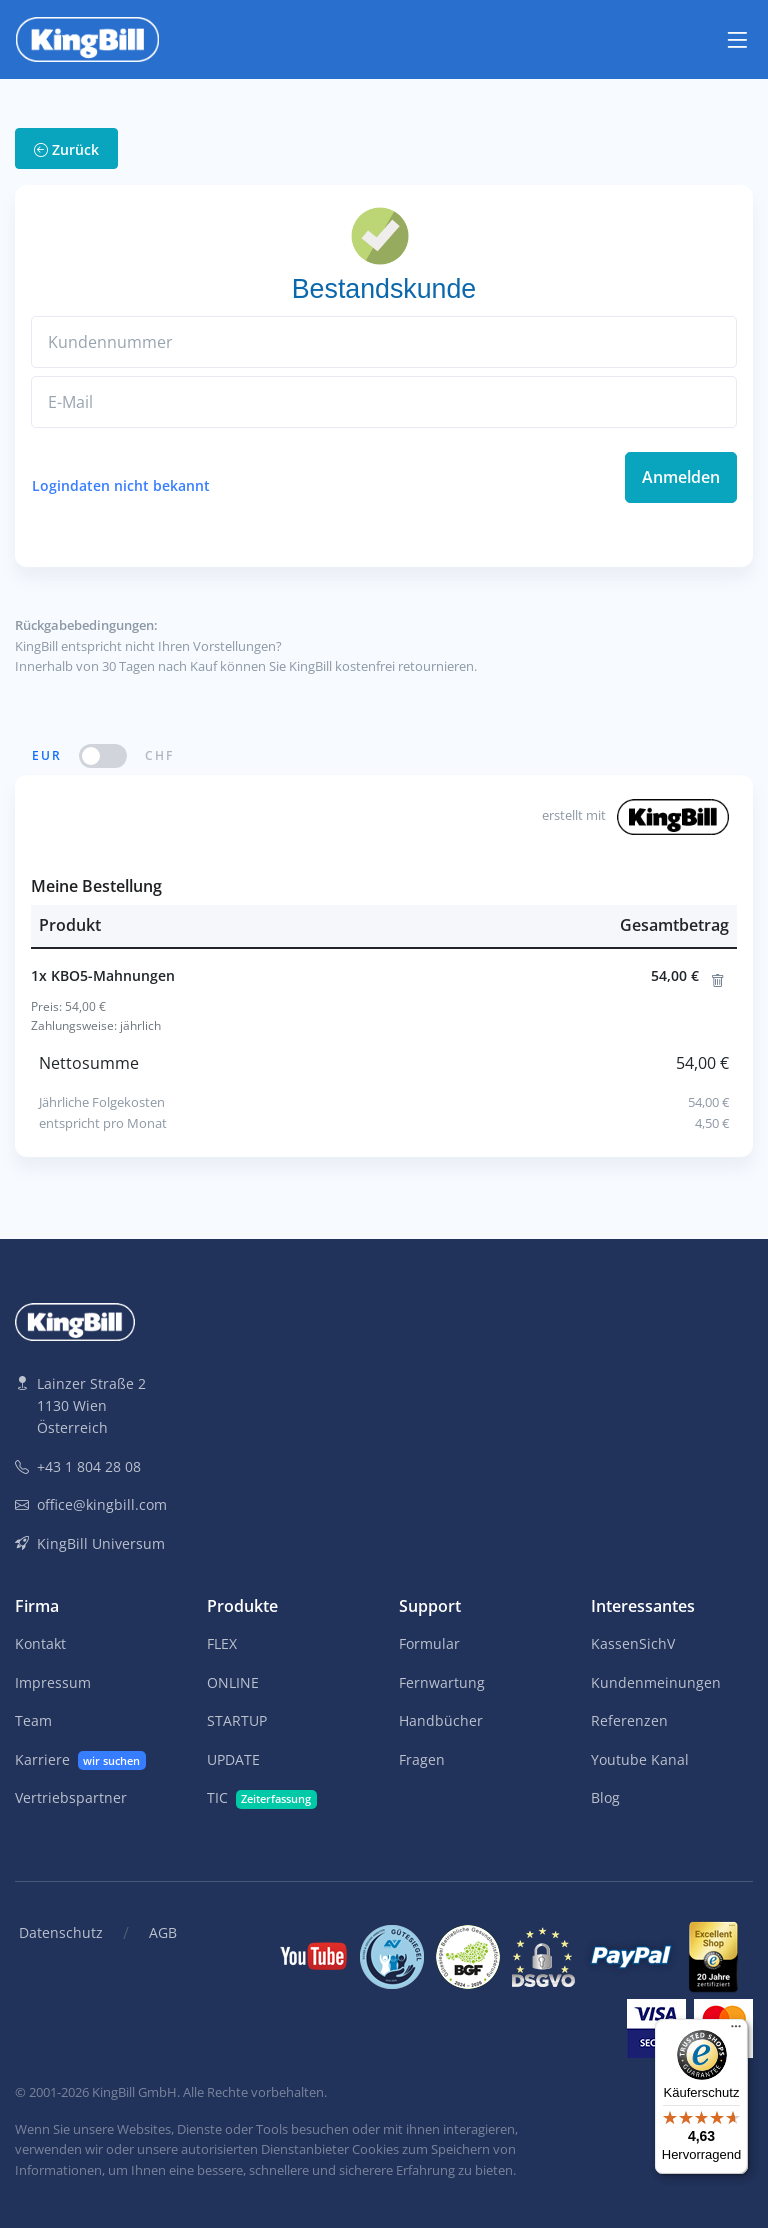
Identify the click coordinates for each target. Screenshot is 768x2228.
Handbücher (441, 1720)
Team (33, 1720)
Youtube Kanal (640, 1759)
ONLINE (233, 1682)
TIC (262, 1798)
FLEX (222, 1643)
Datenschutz (61, 1932)
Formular (429, 1643)
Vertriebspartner (71, 1797)
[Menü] (736, 2031)
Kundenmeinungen (656, 1682)
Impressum (53, 1682)
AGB (163, 1932)
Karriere (80, 1760)
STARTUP (237, 1720)
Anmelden (681, 477)
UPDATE (233, 1759)
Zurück (66, 149)
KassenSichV (633, 1643)
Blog (605, 1797)
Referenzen (629, 1720)
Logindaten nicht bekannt (121, 485)
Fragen (422, 1759)
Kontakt (40, 1643)
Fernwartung (442, 1682)
